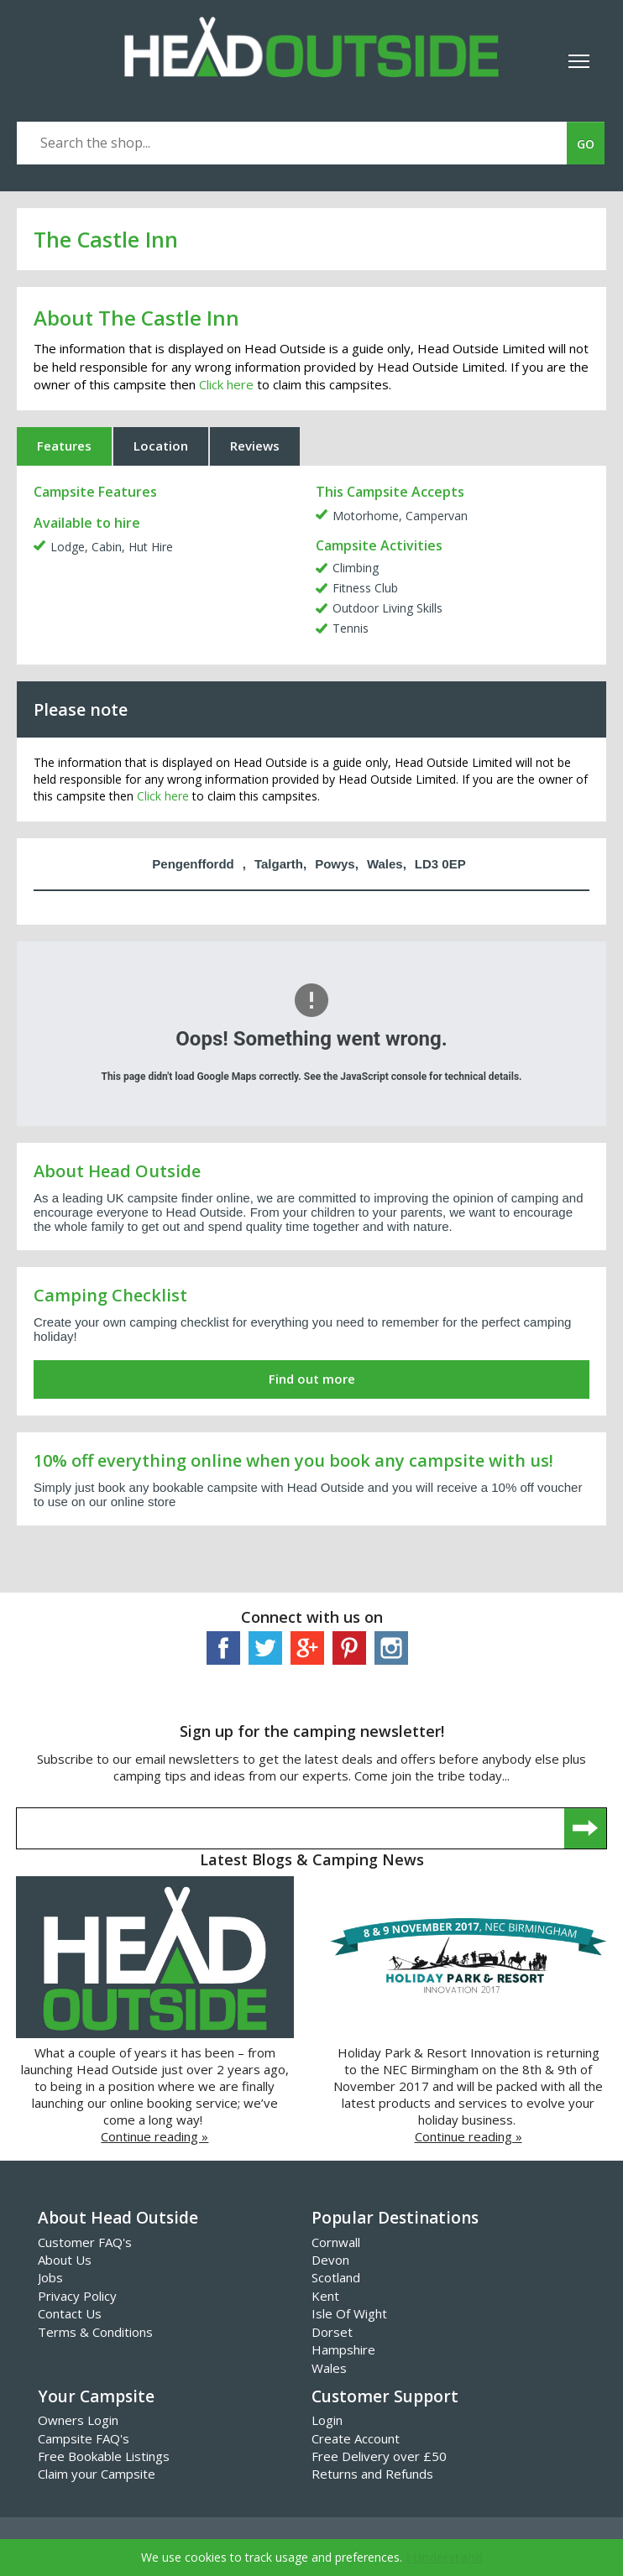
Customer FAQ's (85, 2242)
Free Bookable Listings (104, 2456)
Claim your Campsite (96, 2473)
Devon (330, 2259)
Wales (329, 2368)
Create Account (356, 2438)
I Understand (444, 2557)
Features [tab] (64, 445)
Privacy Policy (77, 2295)
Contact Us (70, 2313)
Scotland (336, 2277)
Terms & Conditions (95, 2331)
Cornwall (336, 2242)
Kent (325, 2295)
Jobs (50, 2277)
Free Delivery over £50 (379, 2456)
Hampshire (343, 2349)
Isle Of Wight (349, 2313)
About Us (65, 2259)
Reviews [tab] (255, 445)
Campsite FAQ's (83, 2438)
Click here (226, 384)
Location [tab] (161, 445)
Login (327, 2420)
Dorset (332, 2331)
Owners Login (78, 2420)
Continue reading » (154, 2136)
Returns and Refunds (372, 2473)
